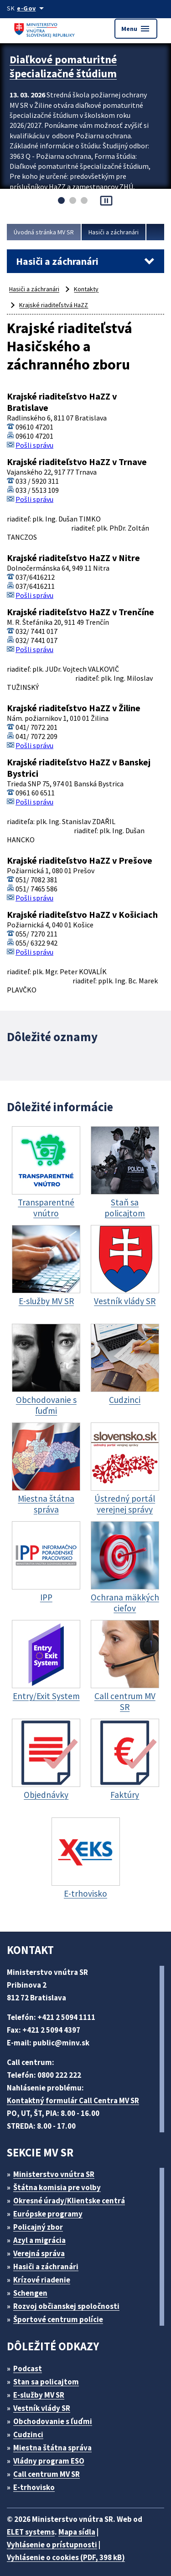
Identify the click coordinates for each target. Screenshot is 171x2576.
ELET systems (33, 2525)
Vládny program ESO (54, 2454)
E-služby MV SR (44, 2388)
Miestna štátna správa (55, 2441)
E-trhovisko (36, 2481)
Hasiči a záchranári (122, 232)
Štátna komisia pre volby (61, 2181)
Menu (135, 28)
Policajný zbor (41, 2221)
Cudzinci (31, 2428)
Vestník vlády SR (46, 2402)
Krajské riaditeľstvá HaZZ (55, 305)
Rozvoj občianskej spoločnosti (71, 2300)
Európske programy (52, 2207)
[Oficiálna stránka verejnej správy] (33, 8)
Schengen (34, 2286)
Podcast (30, 2362)
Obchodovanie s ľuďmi (57, 2415)
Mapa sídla (83, 2525)
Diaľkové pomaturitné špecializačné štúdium (68, 64)
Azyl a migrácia (43, 2234)
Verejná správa (42, 2247)
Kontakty (90, 289)
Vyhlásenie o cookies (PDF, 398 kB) (71, 2551)
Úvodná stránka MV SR (47, 232)
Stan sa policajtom (49, 2375)
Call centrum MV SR (52, 2468)
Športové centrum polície (61, 2313)
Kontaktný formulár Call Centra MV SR (76, 2094)
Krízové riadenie (45, 2273)
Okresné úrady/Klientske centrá (73, 2194)
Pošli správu (36, 441)
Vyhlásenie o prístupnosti (53, 2538)
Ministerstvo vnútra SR (57, 2168)
